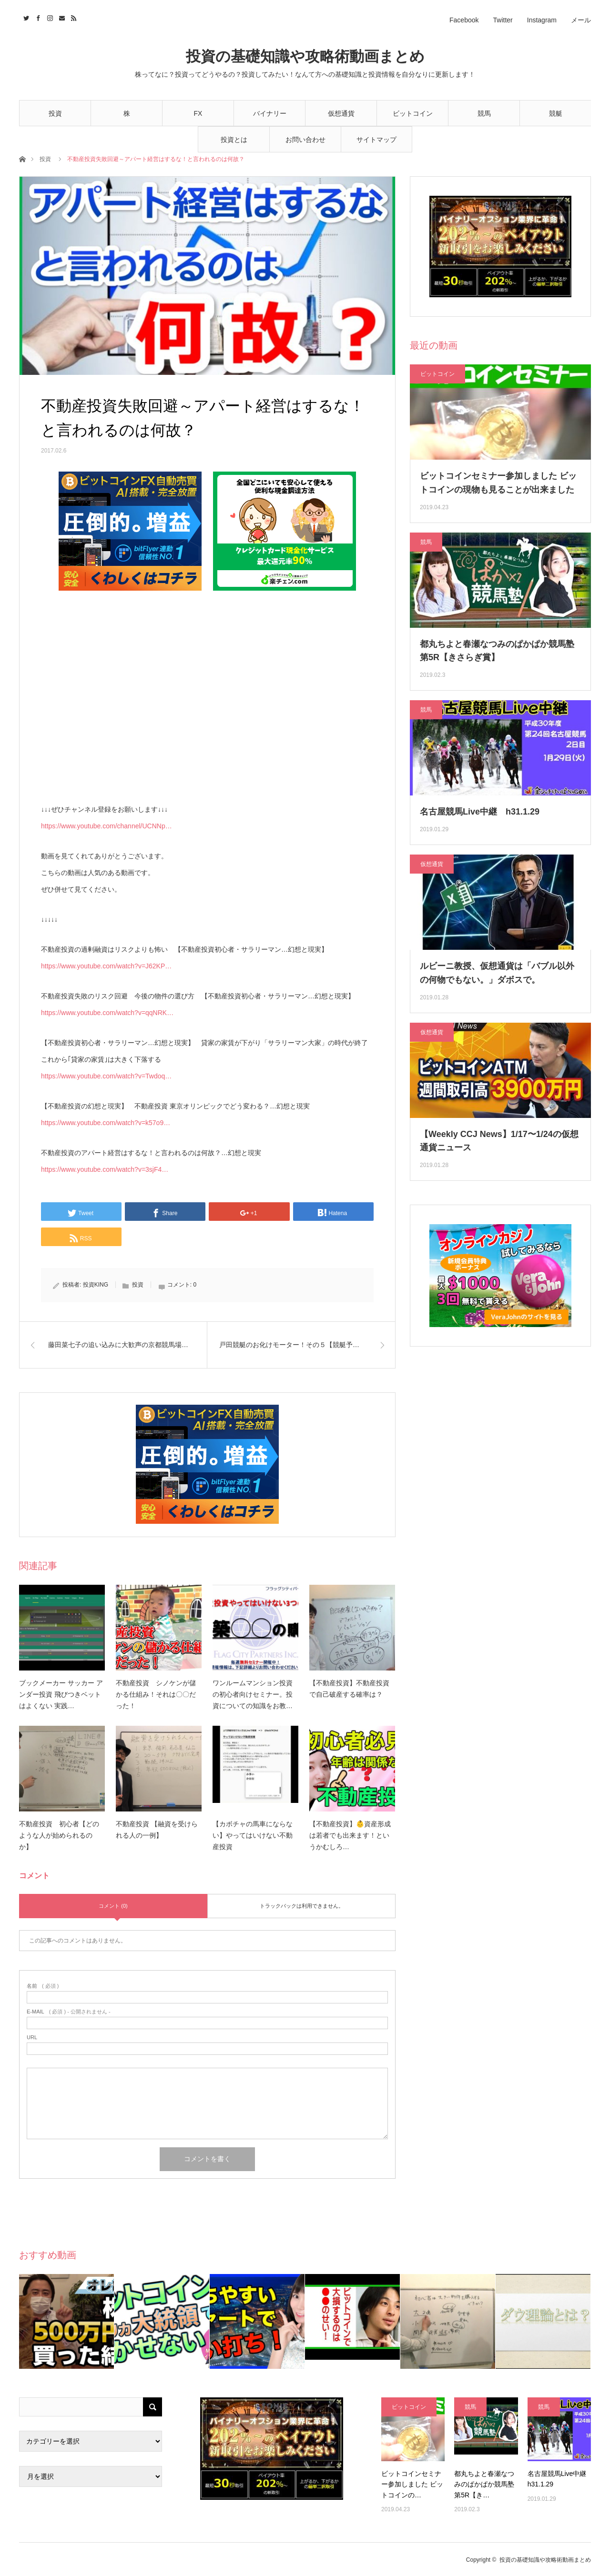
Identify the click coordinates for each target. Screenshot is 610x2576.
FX (198, 113)
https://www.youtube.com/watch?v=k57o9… (105, 1123)
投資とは (234, 139)
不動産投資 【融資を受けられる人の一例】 (157, 1829)
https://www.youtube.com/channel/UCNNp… (106, 826)
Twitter (503, 20)
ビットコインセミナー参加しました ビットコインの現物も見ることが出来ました (498, 482)
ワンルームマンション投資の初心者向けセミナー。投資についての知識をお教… (253, 1694)
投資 (55, 113)
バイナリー (269, 113)
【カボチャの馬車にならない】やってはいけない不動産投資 (253, 1835)
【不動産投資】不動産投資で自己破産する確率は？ (349, 1688)
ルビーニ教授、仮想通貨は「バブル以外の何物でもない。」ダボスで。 (497, 973)
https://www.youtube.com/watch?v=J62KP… (106, 966)
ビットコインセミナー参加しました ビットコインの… (412, 2484)
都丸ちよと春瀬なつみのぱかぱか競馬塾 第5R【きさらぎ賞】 (497, 651)
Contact (61, 17)
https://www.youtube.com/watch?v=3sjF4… (104, 1169)
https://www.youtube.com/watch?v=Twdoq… (106, 1076)
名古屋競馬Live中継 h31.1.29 (479, 811)
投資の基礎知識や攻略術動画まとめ (305, 56)
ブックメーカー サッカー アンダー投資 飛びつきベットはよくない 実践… (61, 1694)
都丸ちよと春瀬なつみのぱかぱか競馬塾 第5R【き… (484, 2484)
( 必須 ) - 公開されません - (69, 2011)
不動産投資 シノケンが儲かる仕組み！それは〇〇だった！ (156, 1694)
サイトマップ (376, 139)
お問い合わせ (305, 139)
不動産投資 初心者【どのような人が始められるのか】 (59, 1835)
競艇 (555, 113)
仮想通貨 (341, 113)
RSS (73, 17)
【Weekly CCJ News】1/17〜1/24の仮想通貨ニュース (499, 1141)
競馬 (484, 113)
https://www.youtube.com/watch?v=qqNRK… (107, 1012)
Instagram (542, 20)
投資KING (95, 1284)
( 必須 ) (43, 1986)
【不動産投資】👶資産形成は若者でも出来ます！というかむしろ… (350, 1835)
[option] (66, 2321)
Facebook (463, 20)
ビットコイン (413, 113)
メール (581, 20)
